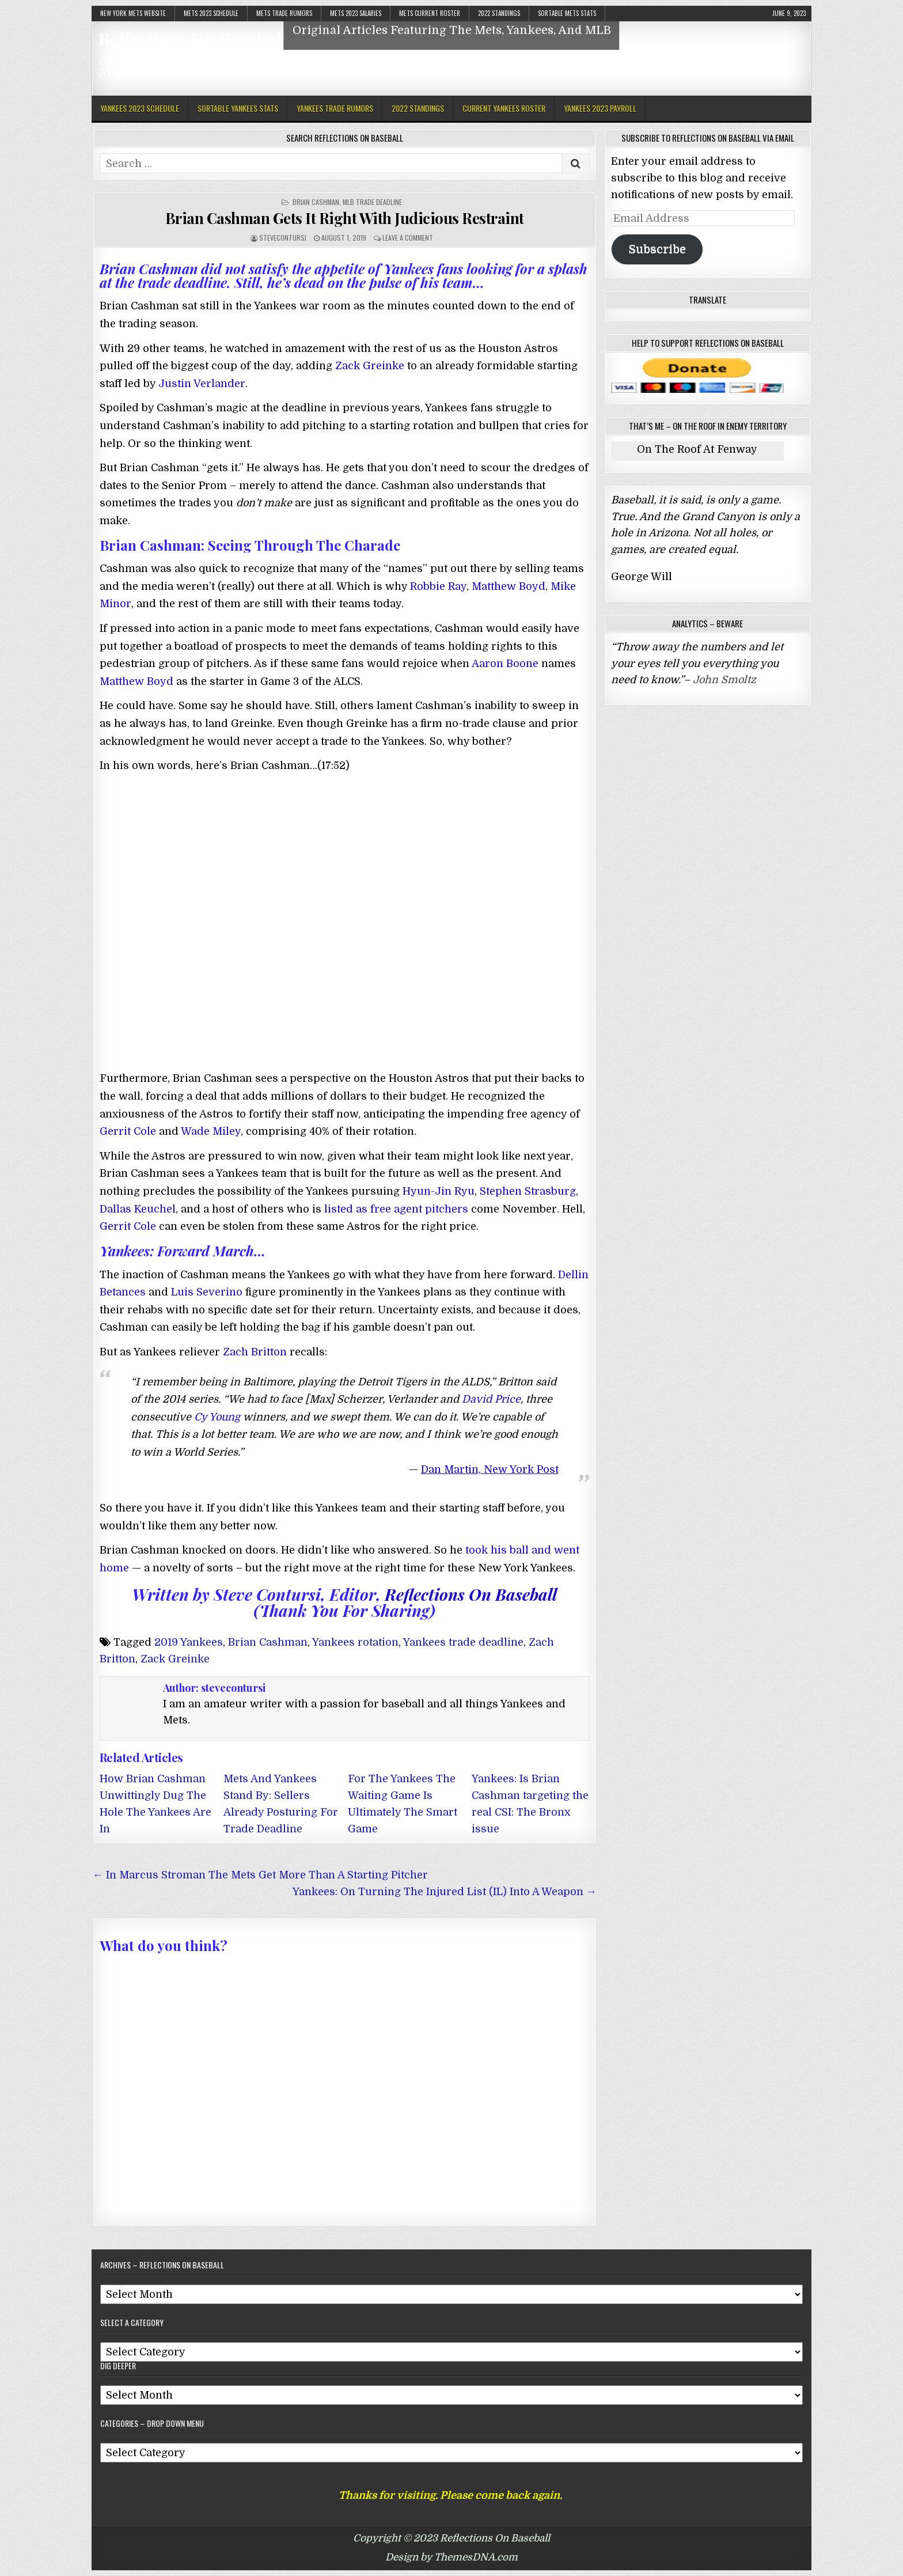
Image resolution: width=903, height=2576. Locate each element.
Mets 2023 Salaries (355, 13)
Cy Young (217, 1417)
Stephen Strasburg (528, 1191)
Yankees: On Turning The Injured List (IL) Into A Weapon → (445, 1891)
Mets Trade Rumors (284, 13)
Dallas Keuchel (138, 1209)
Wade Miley (211, 1131)
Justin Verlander (201, 383)
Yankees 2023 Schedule (139, 108)
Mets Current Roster (429, 13)
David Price (491, 1399)
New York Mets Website (133, 13)
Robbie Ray (438, 586)
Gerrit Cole (128, 1131)
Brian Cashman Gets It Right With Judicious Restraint (344, 218)
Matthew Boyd (508, 586)
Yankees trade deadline (463, 1642)
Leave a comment (407, 238)
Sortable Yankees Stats (238, 108)
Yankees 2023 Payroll (600, 108)
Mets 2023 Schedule (211, 13)
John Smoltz (724, 679)
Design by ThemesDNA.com (451, 2557)
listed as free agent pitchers (396, 1209)
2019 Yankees (188, 1642)
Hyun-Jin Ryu (439, 1191)
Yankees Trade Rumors (335, 108)
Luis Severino (206, 1292)
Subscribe (657, 249)
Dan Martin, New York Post (490, 1469)
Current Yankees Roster (503, 108)
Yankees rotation (355, 1642)
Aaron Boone (505, 663)
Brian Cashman (316, 202)
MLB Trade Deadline (372, 202)
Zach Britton (255, 1352)
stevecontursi (282, 238)
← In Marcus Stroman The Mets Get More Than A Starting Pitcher (260, 1875)
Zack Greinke (369, 366)
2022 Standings (499, 13)
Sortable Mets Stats (567, 13)
